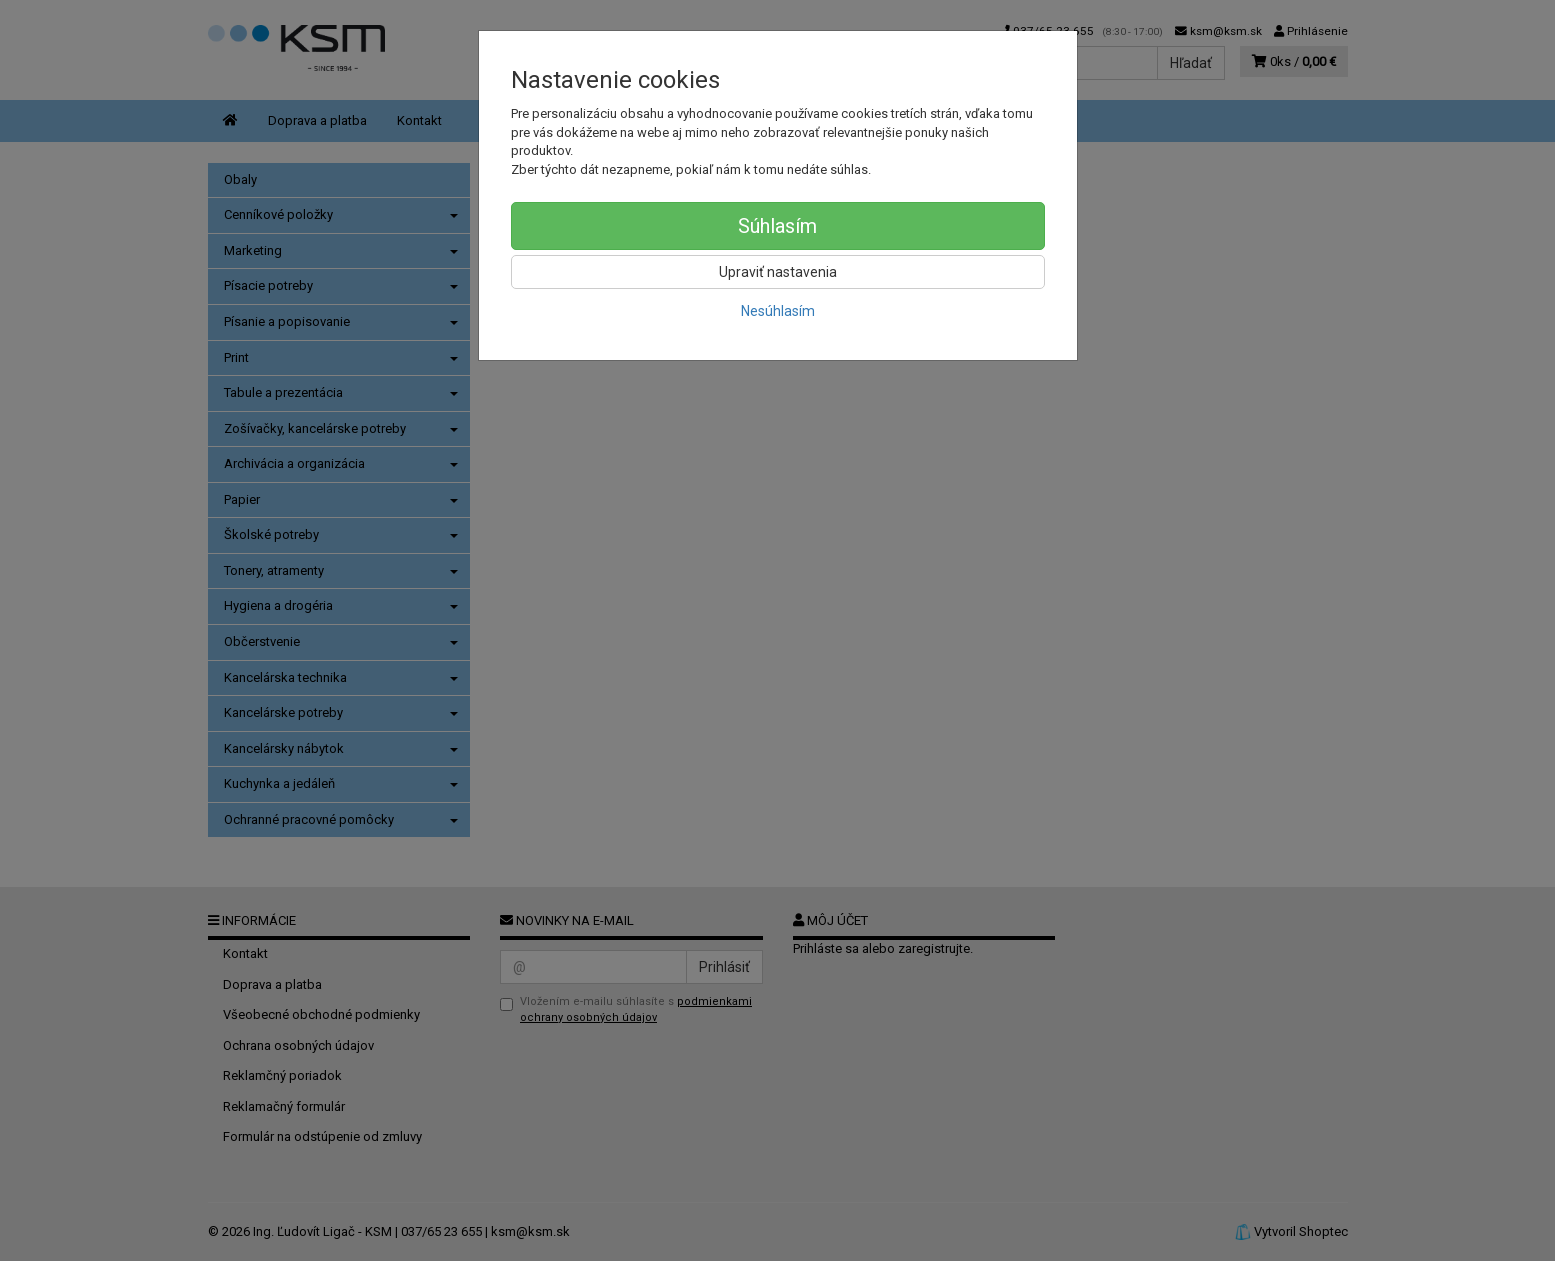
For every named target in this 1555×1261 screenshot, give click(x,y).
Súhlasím (777, 226)
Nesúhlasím (778, 311)
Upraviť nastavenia (778, 272)
